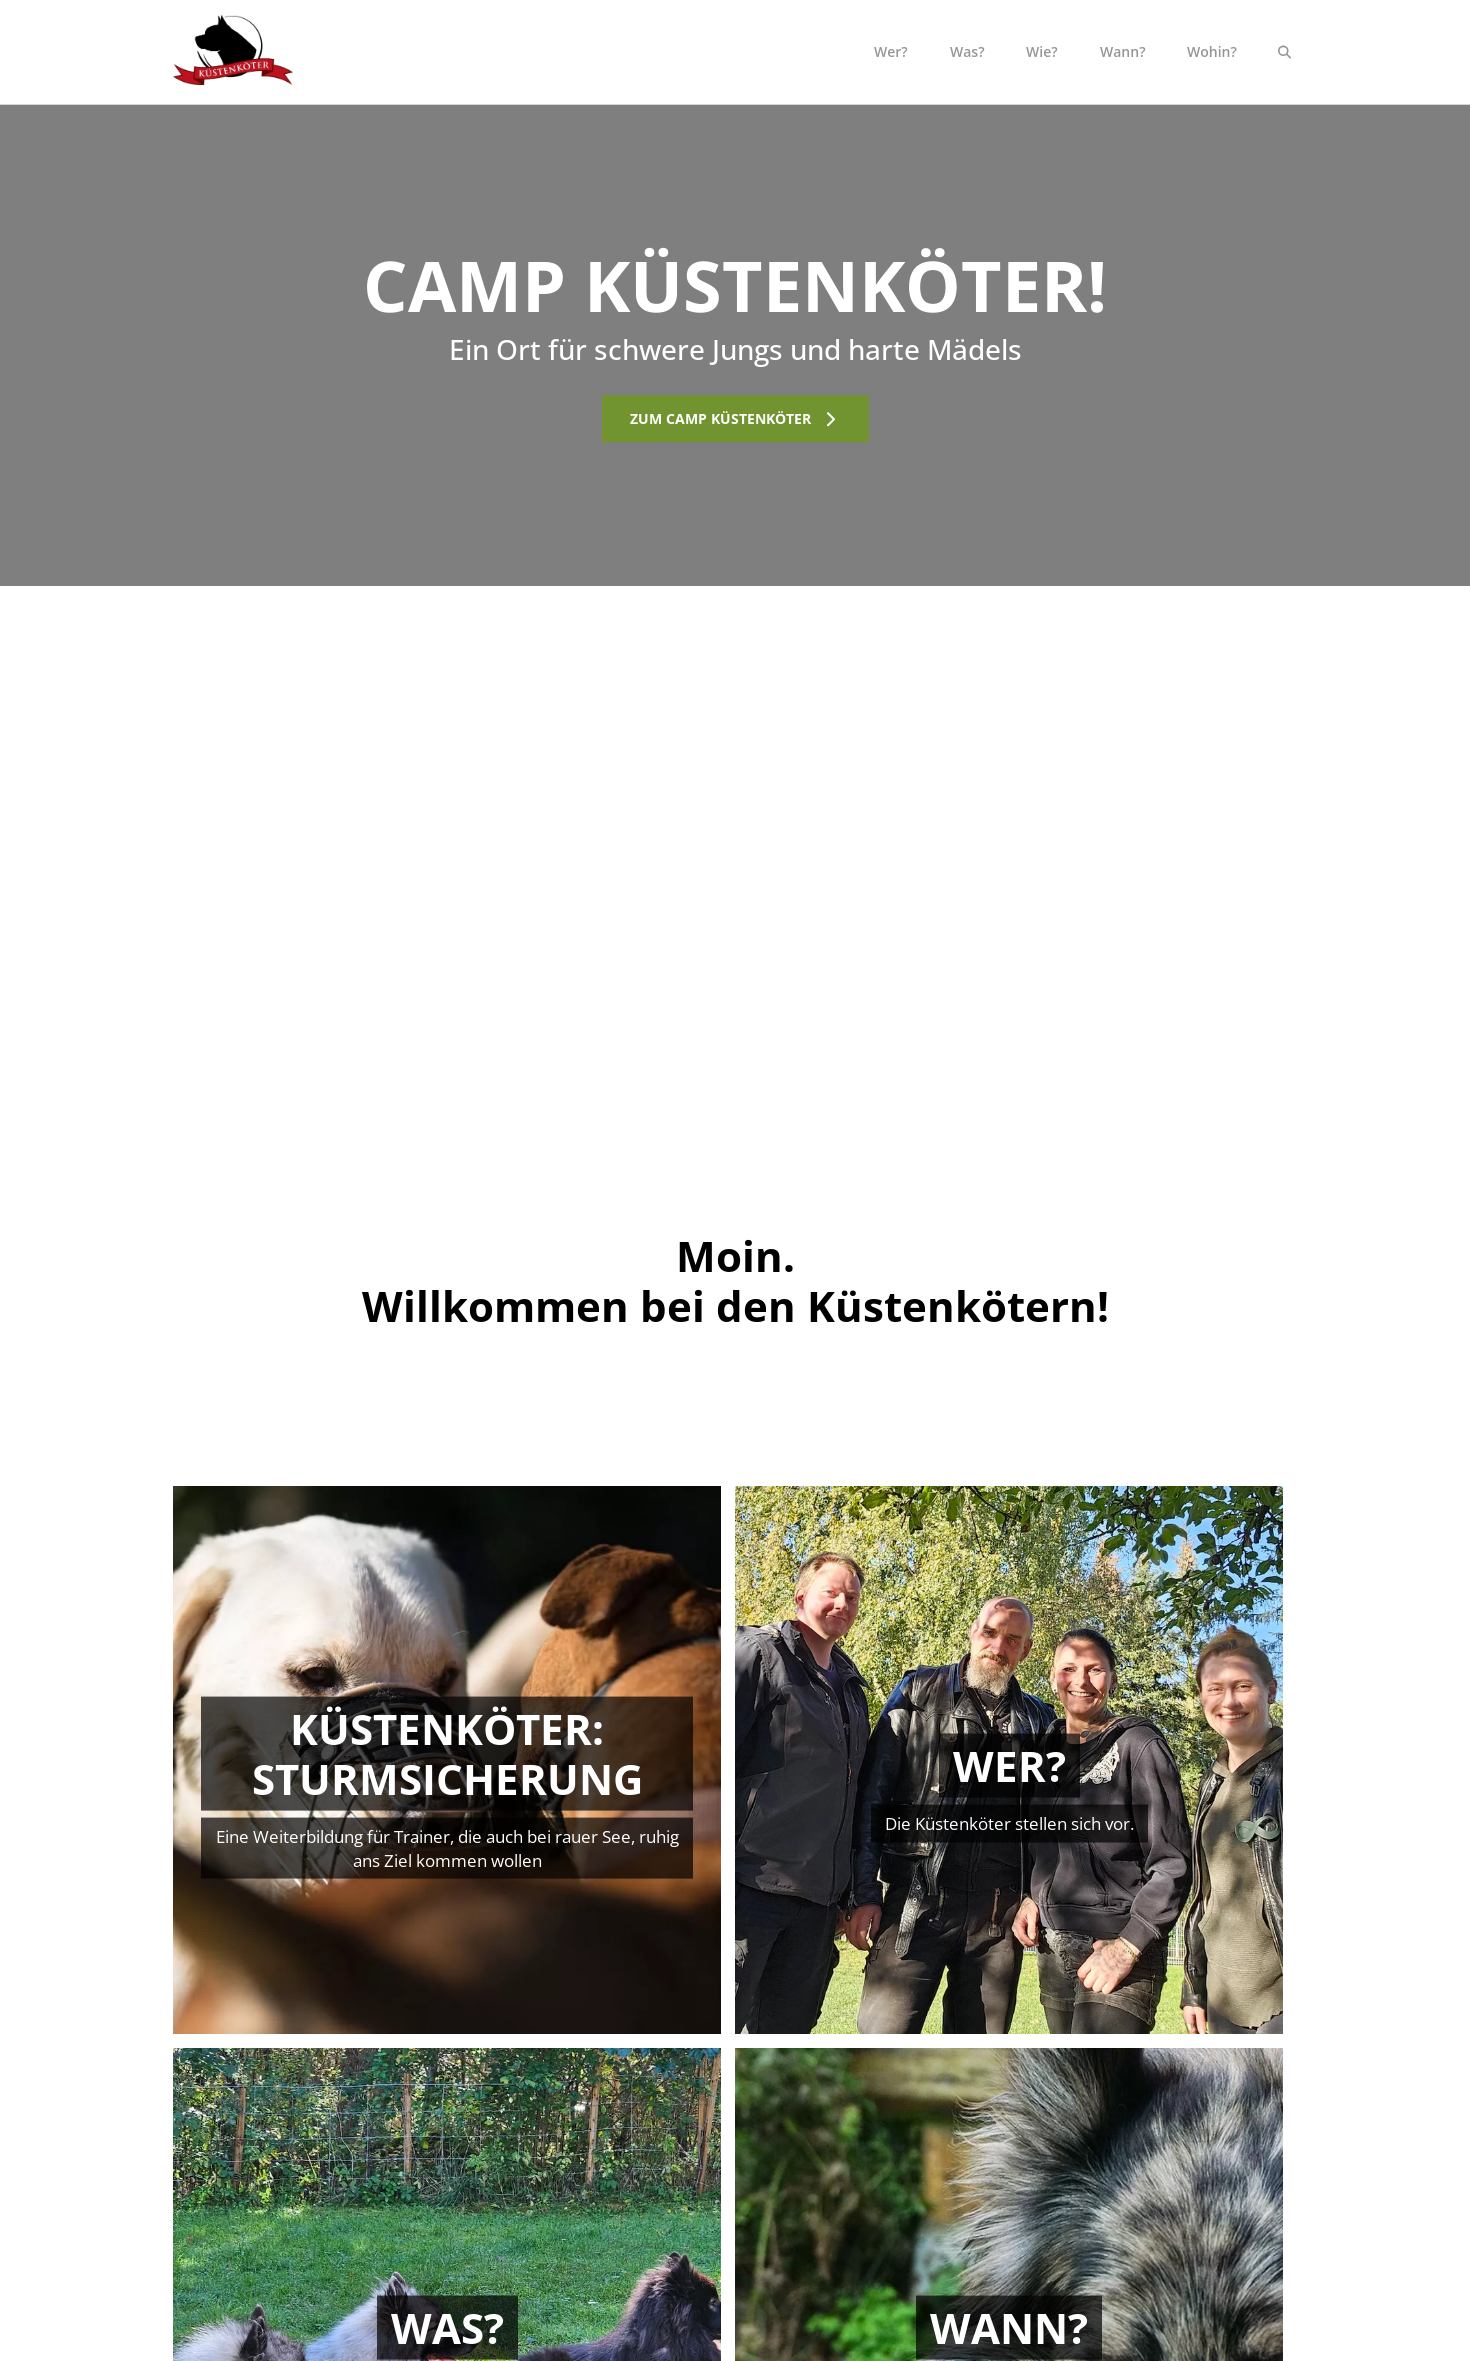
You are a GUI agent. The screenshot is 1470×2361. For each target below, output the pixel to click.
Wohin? (1212, 51)
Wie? (1042, 51)
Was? (967, 51)
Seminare (508, 2258)
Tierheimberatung (537, 2284)
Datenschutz (1123, 2232)
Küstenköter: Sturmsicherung (574, 2232)
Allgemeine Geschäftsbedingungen (1159, 2197)
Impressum (1119, 2258)
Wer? (891, 51)
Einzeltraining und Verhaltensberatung (543, 2171)
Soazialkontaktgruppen (553, 2206)
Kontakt (1106, 2161)
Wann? (1123, 51)
